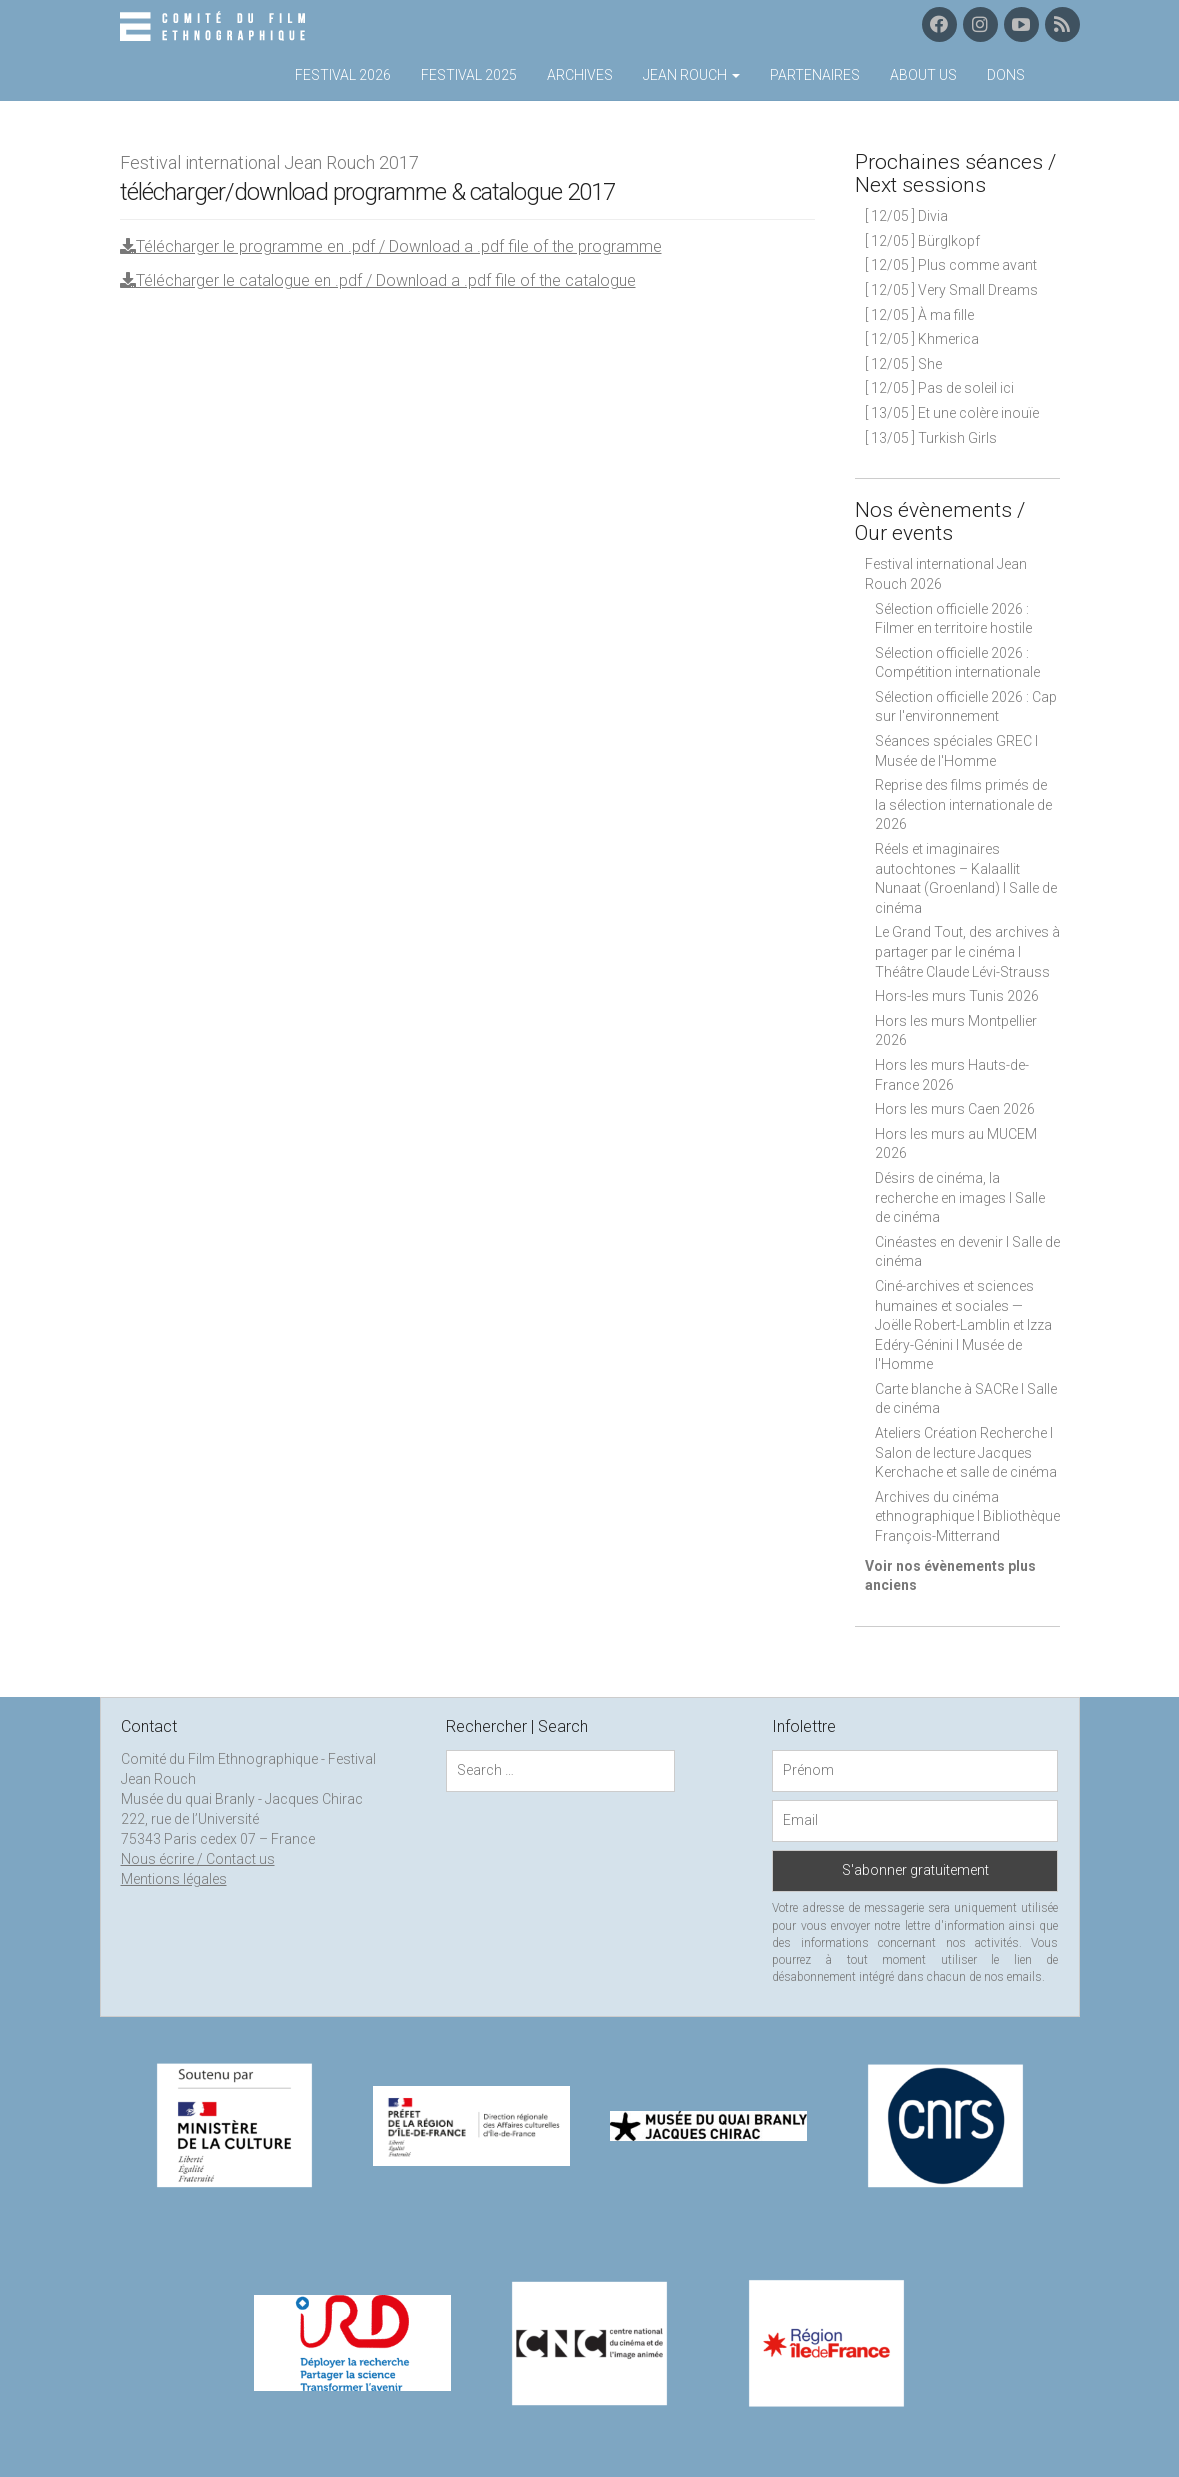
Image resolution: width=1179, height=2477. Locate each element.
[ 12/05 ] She (903, 364)
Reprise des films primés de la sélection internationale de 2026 (963, 804)
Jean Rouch (691, 75)
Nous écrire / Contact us (198, 1859)
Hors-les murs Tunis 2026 (957, 996)
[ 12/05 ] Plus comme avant (951, 265)
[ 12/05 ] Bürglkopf (922, 241)
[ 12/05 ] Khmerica (922, 339)
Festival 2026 (343, 75)
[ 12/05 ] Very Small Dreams (951, 290)
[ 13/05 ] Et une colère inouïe (952, 413)
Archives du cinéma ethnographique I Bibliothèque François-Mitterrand (967, 1516)
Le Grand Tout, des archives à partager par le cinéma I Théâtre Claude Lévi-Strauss (967, 951)
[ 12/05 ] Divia (906, 216)
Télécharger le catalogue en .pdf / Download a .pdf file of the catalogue (378, 280)
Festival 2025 (469, 75)
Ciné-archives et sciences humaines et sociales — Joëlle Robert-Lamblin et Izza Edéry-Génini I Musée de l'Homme (963, 1325)
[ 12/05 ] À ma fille (919, 315)
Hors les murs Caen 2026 (955, 1109)
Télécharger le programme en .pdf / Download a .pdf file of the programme (391, 246)
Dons (1006, 75)
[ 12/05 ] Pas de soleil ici (939, 388)
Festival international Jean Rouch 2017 (269, 162)
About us (923, 75)
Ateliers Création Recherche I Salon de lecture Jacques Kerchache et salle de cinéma (966, 1452)
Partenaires (815, 75)
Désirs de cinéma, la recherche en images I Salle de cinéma (960, 1197)
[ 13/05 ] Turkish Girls (931, 438)
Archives (580, 75)
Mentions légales (174, 1879)
